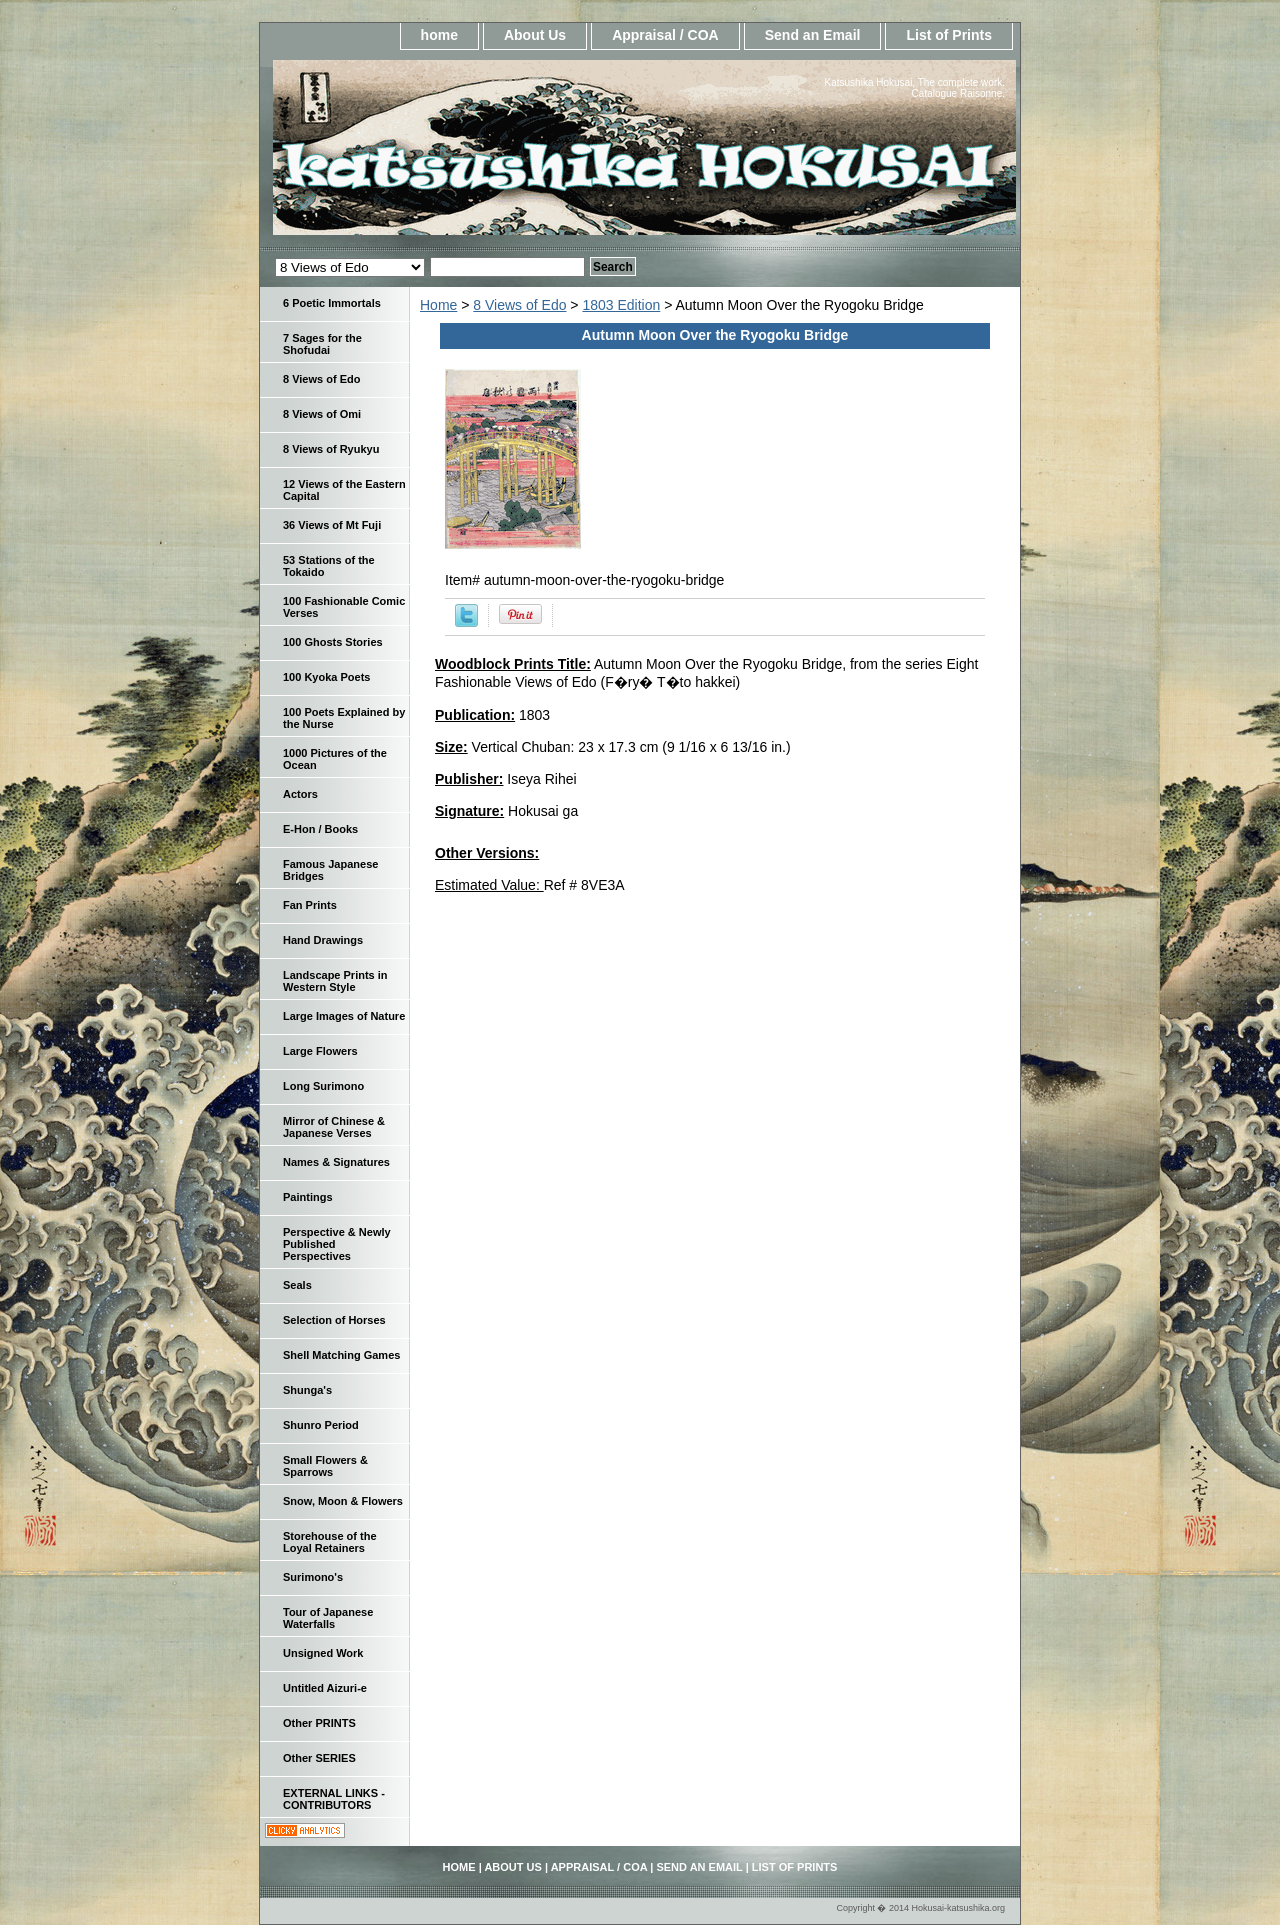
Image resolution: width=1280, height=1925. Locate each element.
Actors (300, 794)
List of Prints (949, 35)
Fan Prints (310, 905)
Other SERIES (319, 1758)
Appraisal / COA (665, 35)
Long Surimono (323, 1086)
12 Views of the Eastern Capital (344, 490)
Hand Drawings (323, 940)
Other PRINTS (319, 1723)
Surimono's (313, 1577)
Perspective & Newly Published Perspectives (337, 1244)
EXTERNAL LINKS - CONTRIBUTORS (334, 1799)
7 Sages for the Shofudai (322, 344)
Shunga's (307, 1390)
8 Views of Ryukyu (331, 449)
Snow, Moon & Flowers (343, 1501)
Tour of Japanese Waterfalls (328, 1618)
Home (438, 305)
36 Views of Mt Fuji (332, 525)
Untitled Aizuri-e (325, 1688)
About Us (535, 35)
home (439, 35)
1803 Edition (621, 305)
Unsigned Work (323, 1653)
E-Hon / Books (320, 829)
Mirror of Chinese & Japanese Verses (334, 1127)
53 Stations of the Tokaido (329, 566)
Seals (297, 1285)
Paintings (308, 1197)
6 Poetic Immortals (332, 303)
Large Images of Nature (344, 1016)
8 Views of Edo (519, 305)
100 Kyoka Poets (326, 677)
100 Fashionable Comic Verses (344, 607)
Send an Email (813, 35)
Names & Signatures (336, 1162)
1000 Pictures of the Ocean (335, 759)
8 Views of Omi (322, 414)
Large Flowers (320, 1051)
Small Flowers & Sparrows (325, 1466)
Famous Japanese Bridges (330, 870)
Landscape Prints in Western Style (335, 981)
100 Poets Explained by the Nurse (344, 718)
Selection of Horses (334, 1320)
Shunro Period (321, 1425)
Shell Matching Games (341, 1355)
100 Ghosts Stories (333, 642)
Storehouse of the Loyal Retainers (330, 1542)
